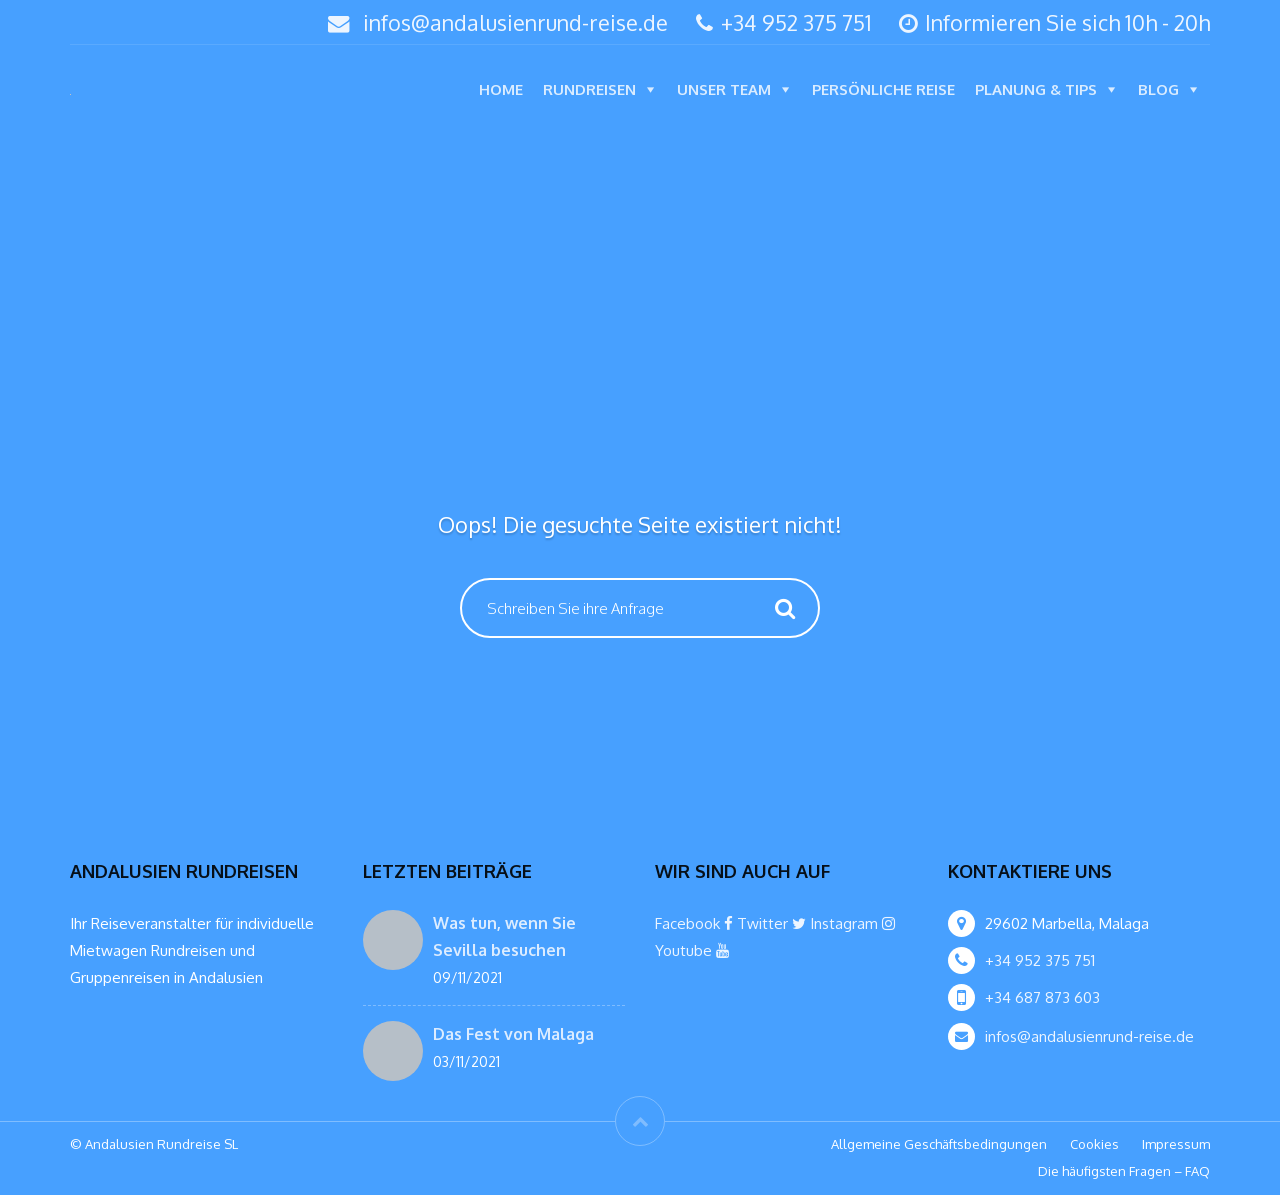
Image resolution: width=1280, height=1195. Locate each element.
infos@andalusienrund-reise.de (515, 22)
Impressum (1176, 1144)
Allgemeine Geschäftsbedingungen (939, 1144)
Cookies (1094, 1144)
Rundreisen (589, 89)
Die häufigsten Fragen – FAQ (1124, 1171)
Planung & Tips (1036, 89)
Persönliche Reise (883, 89)
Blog (1158, 89)
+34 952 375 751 (784, 22)
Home (501, 89)
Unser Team (724, 89)
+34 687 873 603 (1042, 997)
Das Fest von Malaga (513, 1034)
